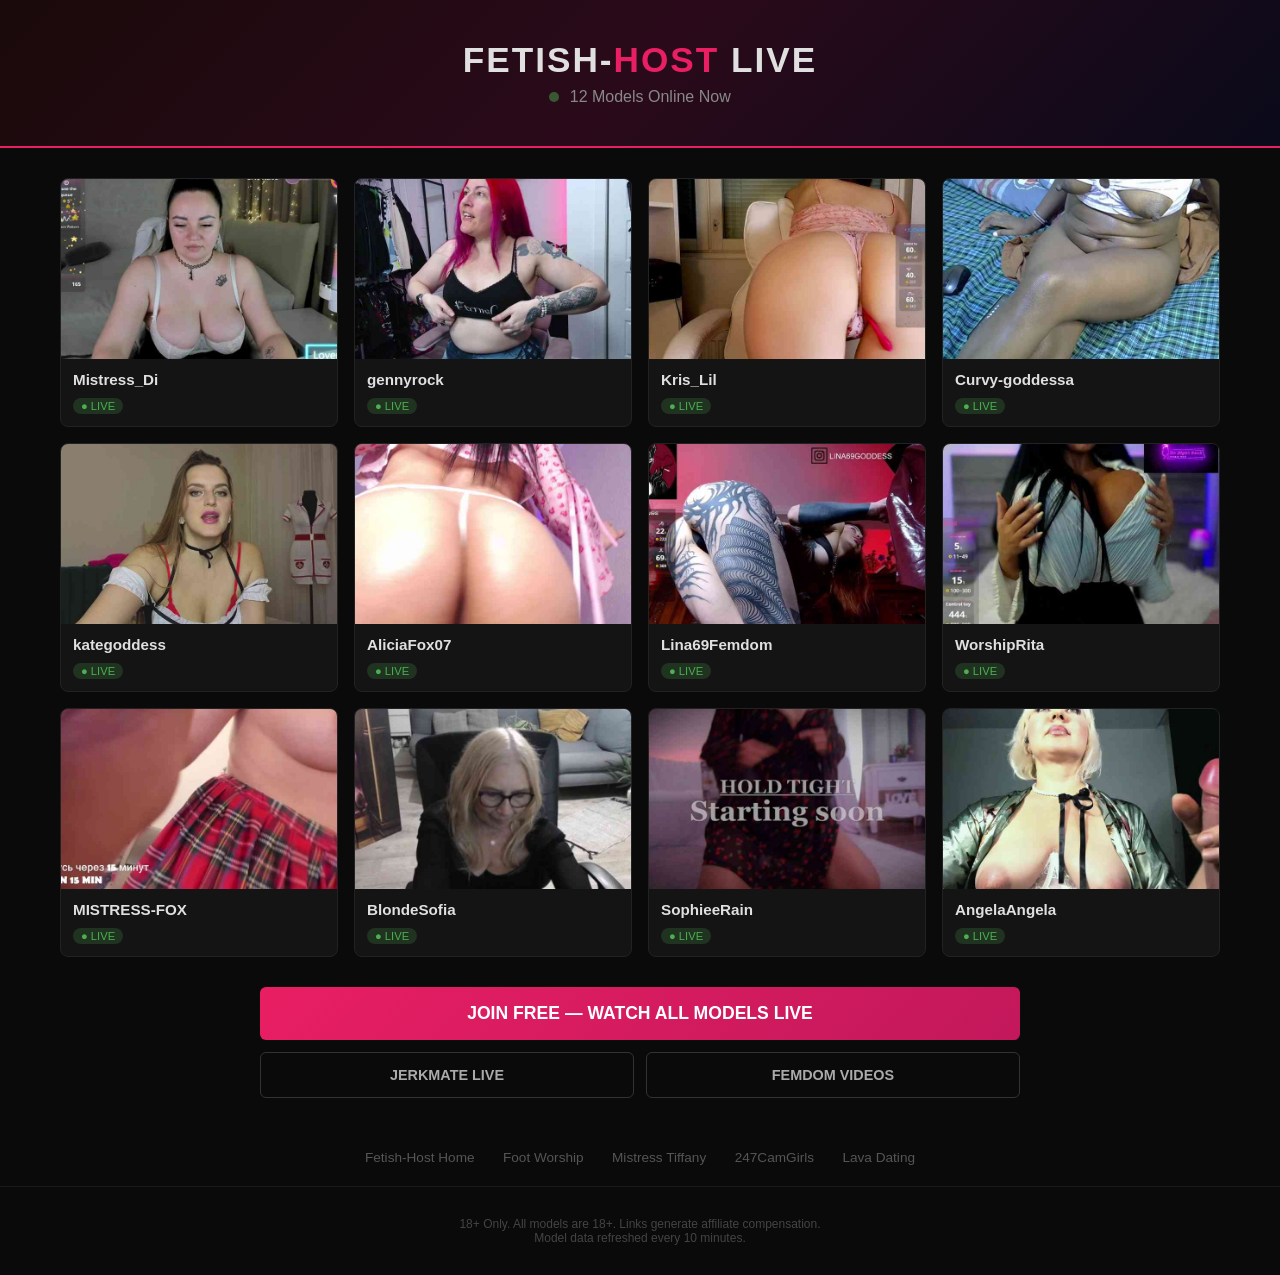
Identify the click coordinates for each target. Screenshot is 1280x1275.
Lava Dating (878, 1157)
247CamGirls (774, 1157)
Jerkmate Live (447, 1075)
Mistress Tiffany (659, 1157)
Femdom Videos (833, 1075)
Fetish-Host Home (420, 1157)
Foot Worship (543, 1157)
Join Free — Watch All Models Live (640, 1013)
